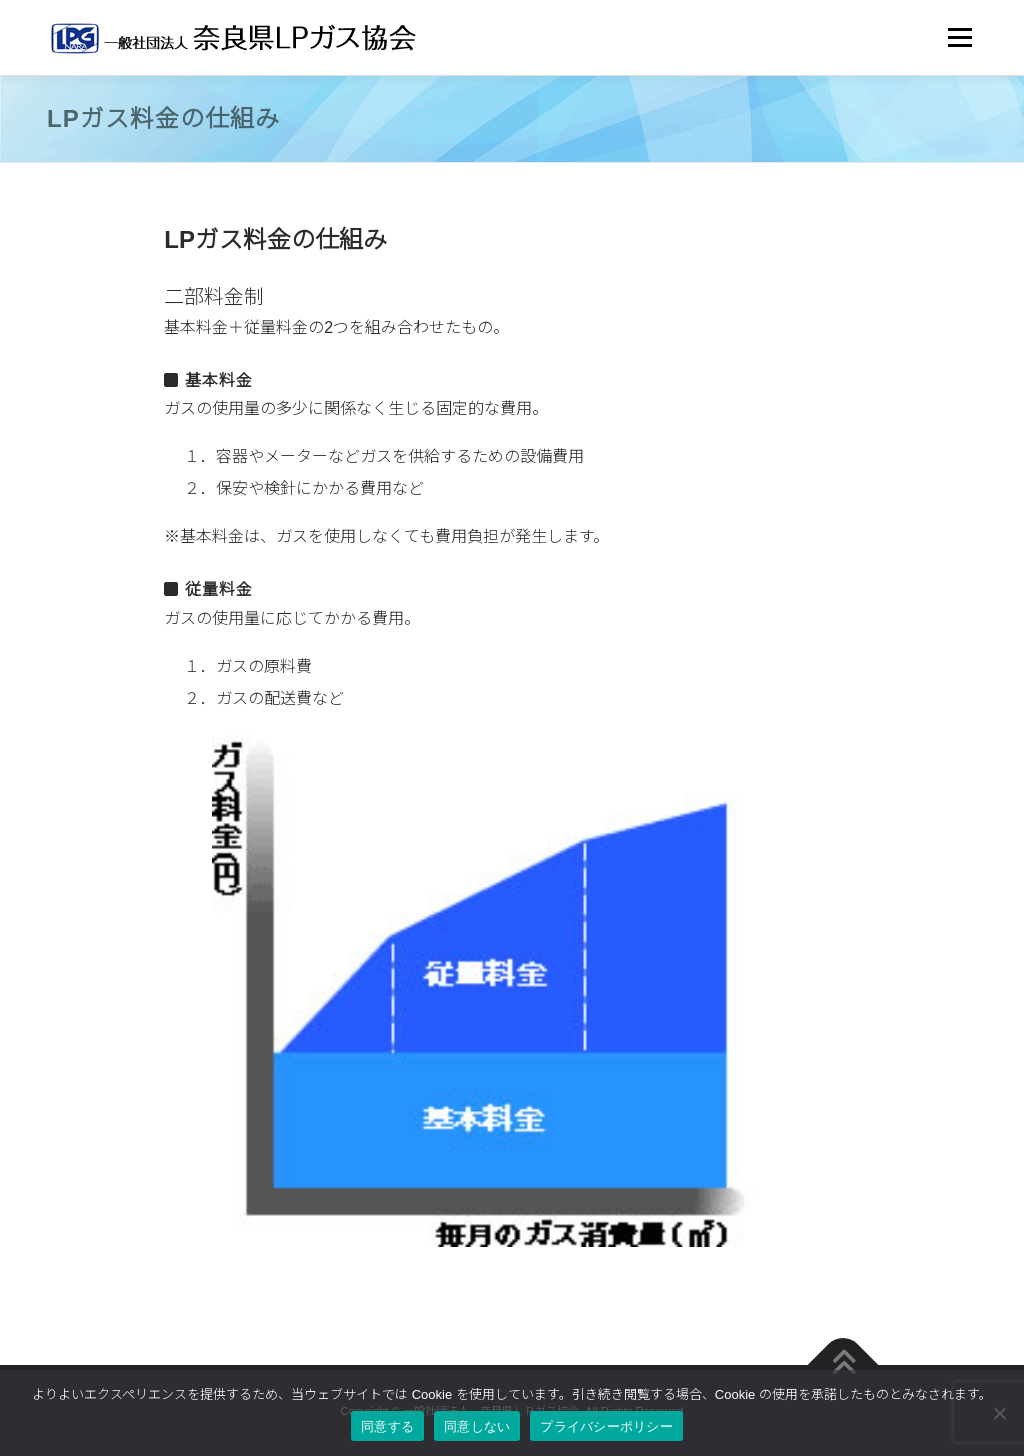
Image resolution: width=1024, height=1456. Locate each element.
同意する (387, 1426)
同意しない (477, 1426)
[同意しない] (999, 1413)
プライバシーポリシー (606, 1426)
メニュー (959, 37)
